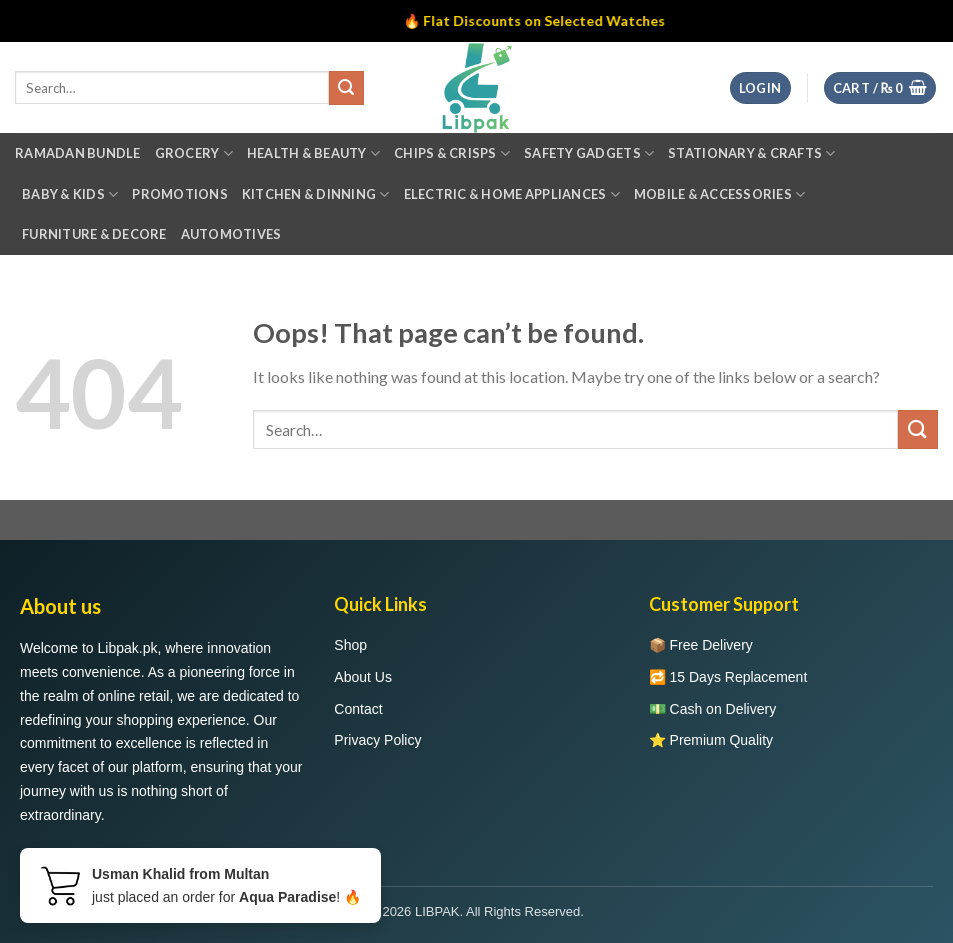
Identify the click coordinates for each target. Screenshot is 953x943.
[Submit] (918, 429)
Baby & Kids (70, 194)
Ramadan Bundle (78, 153)
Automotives (231, 234)
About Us (363, 677)
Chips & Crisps (452, 153)
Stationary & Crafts (751, 153)
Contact (358, 709)
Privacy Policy (377, 740)
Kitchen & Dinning (316, 194)
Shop (350, 645)
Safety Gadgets (589, 153)
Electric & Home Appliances (512, 194)
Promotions (180, 194)
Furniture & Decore (94, 234)
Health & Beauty (313, 153)
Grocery (194, 153)
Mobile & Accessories (720, 194)
